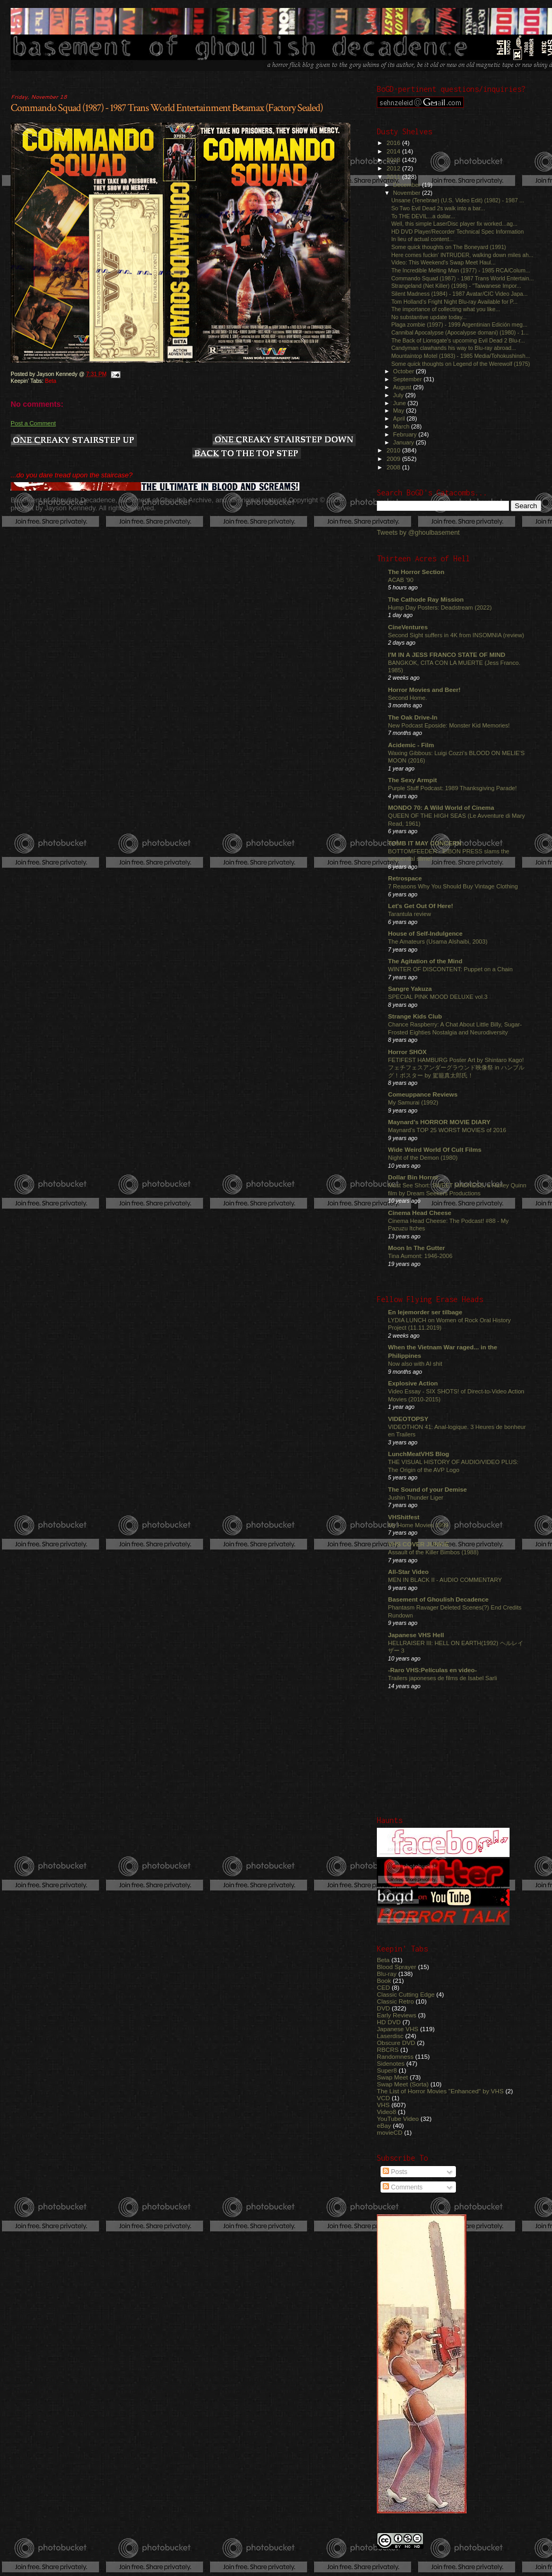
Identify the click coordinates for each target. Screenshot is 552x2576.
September (408, 379)
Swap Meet (392, 2077)
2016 (394, 142)
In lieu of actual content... (422, 239)
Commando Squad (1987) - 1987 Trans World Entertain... (462, 278)
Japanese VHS (397, 2028)
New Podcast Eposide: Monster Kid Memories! (449, 725)
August (403, 387)
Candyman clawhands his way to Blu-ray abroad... (453, 348)
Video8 (386, 2111)
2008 (394, 467)
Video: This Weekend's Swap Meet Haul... (443, 262)
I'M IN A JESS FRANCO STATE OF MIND (446, 654)
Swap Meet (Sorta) (403, 2084)
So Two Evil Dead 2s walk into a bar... (438, 208)
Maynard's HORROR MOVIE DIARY (439, 1121)
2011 (394, 176)
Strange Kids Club (415, 1016)
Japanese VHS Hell (416, 1634)
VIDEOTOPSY (408, 1418)
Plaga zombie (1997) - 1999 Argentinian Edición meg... (459, 324)
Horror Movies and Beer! (424, 689)
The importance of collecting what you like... (445, 309)
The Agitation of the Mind (425, 960)
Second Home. (407, 698)
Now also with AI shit (415, 1363)
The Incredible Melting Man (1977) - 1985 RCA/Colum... (460, 270)
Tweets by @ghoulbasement (418, 532)
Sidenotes (390, 2063)
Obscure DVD (396, 2042)
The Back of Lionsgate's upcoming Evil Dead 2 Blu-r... (458, 340)
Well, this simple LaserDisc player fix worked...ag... (454, 223)
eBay (384, 2125)
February (406, 434)
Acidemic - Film (411, 744)
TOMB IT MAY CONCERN (424, 843)
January (404, 442)
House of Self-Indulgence (425, 933)
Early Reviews (396, 2015)
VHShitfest (403, 1516)
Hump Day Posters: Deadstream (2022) (439, 607)
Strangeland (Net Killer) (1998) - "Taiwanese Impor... (456, 286)
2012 (394, 168)
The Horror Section (416, 571)
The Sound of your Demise (427, 1489)
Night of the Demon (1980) (423, 1157)
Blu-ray (386, 1973)
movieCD (389, 2132)
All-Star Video (408, 1571)
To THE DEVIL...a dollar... (423, 216)
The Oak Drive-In (412, 717)
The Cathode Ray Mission (426, 599)
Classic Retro (395, 2001)
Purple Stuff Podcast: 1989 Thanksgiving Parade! (452, 788)
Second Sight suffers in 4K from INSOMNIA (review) (456, 635)
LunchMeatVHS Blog (418, 1453)
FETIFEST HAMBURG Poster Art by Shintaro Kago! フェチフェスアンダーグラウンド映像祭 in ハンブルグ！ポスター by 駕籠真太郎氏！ (456, 1068)
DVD (383, 2008)
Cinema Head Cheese (419, 1212)
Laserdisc (390, 2035)
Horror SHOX (407, 1051)
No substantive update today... (429, 317)
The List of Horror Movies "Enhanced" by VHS (440, 2090)
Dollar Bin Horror (413, 1177)
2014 (394, 151)
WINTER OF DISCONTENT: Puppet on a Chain (450, 969)
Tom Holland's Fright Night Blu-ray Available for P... (454, 301)
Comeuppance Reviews (423, 1094)
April (400, 418)
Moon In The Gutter (416, 1247)
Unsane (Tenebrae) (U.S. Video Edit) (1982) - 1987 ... (457, 200)
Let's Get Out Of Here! (420, 905)
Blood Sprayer (396, 1966)
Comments (402, 2187)
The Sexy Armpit (412, 779)
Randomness (395, 2056)
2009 (394, 458)
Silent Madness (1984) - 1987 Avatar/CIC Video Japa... (459, 293)
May (399, 410)
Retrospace (405, 878)
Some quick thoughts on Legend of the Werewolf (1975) (460, 364)
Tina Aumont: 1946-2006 (420, 1256)
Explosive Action (413, 1383)
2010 (394, 450)
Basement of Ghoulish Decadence (438, 1599)
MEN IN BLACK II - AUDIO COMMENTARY (445, 1580)
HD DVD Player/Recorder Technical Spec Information (457, 231)
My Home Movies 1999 (418, 1525)
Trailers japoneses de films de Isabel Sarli (442, 1678)
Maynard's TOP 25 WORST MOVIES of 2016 (447, 1130)
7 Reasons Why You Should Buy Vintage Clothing (453, 886)
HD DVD (389, 2021)
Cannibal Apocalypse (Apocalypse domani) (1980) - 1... (460, 332)
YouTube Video (398, 2118)
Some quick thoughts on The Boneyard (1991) (448, 247)
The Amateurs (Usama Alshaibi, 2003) (437, 941)
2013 (394, 159)
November (407, 193)
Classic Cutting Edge (406, 1994)
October (404, 371)
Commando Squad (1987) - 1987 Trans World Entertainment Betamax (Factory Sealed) (167, 108)
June (400, 403)
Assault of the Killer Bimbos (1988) (433, 1552)
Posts (395, 2172)
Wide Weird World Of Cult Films (434, 1149)
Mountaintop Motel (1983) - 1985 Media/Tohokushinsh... (460, 356)
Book (384, 1980)
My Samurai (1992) (413, 1102)
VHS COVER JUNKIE (418, 1544)
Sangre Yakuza (410, 988)
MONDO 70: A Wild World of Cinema (441, 807)
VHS (383, 2104)
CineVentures (408, 626)
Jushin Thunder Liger (415, 1497)
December (407, 185)
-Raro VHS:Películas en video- (432, 1669)
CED (383, 1987)
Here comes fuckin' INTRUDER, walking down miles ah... (462, 255)
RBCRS (388, 2049)
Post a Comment (33, 423)
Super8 (387, 2070)
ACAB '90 (400, 580)
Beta (50, 381)
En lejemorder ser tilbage (425, 1311)
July (399, 395)
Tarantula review (409, 914)
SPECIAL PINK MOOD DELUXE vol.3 (438, 997)
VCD (383, 2097)
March (402, 426)
